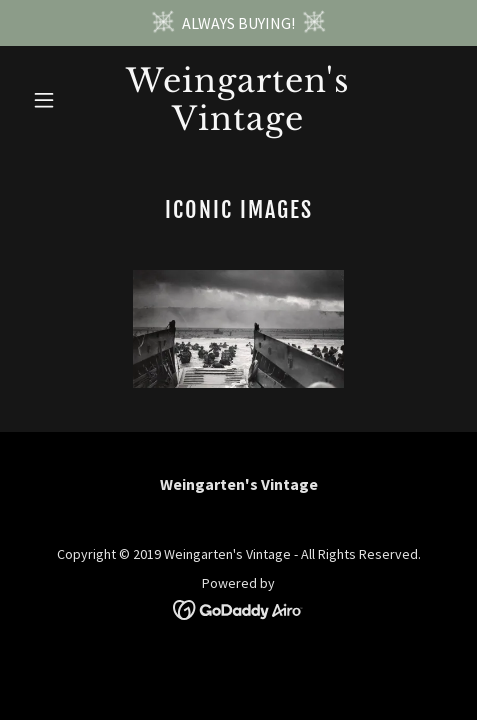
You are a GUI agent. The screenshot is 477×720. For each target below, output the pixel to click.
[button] (56, 100)
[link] (238, 124)
